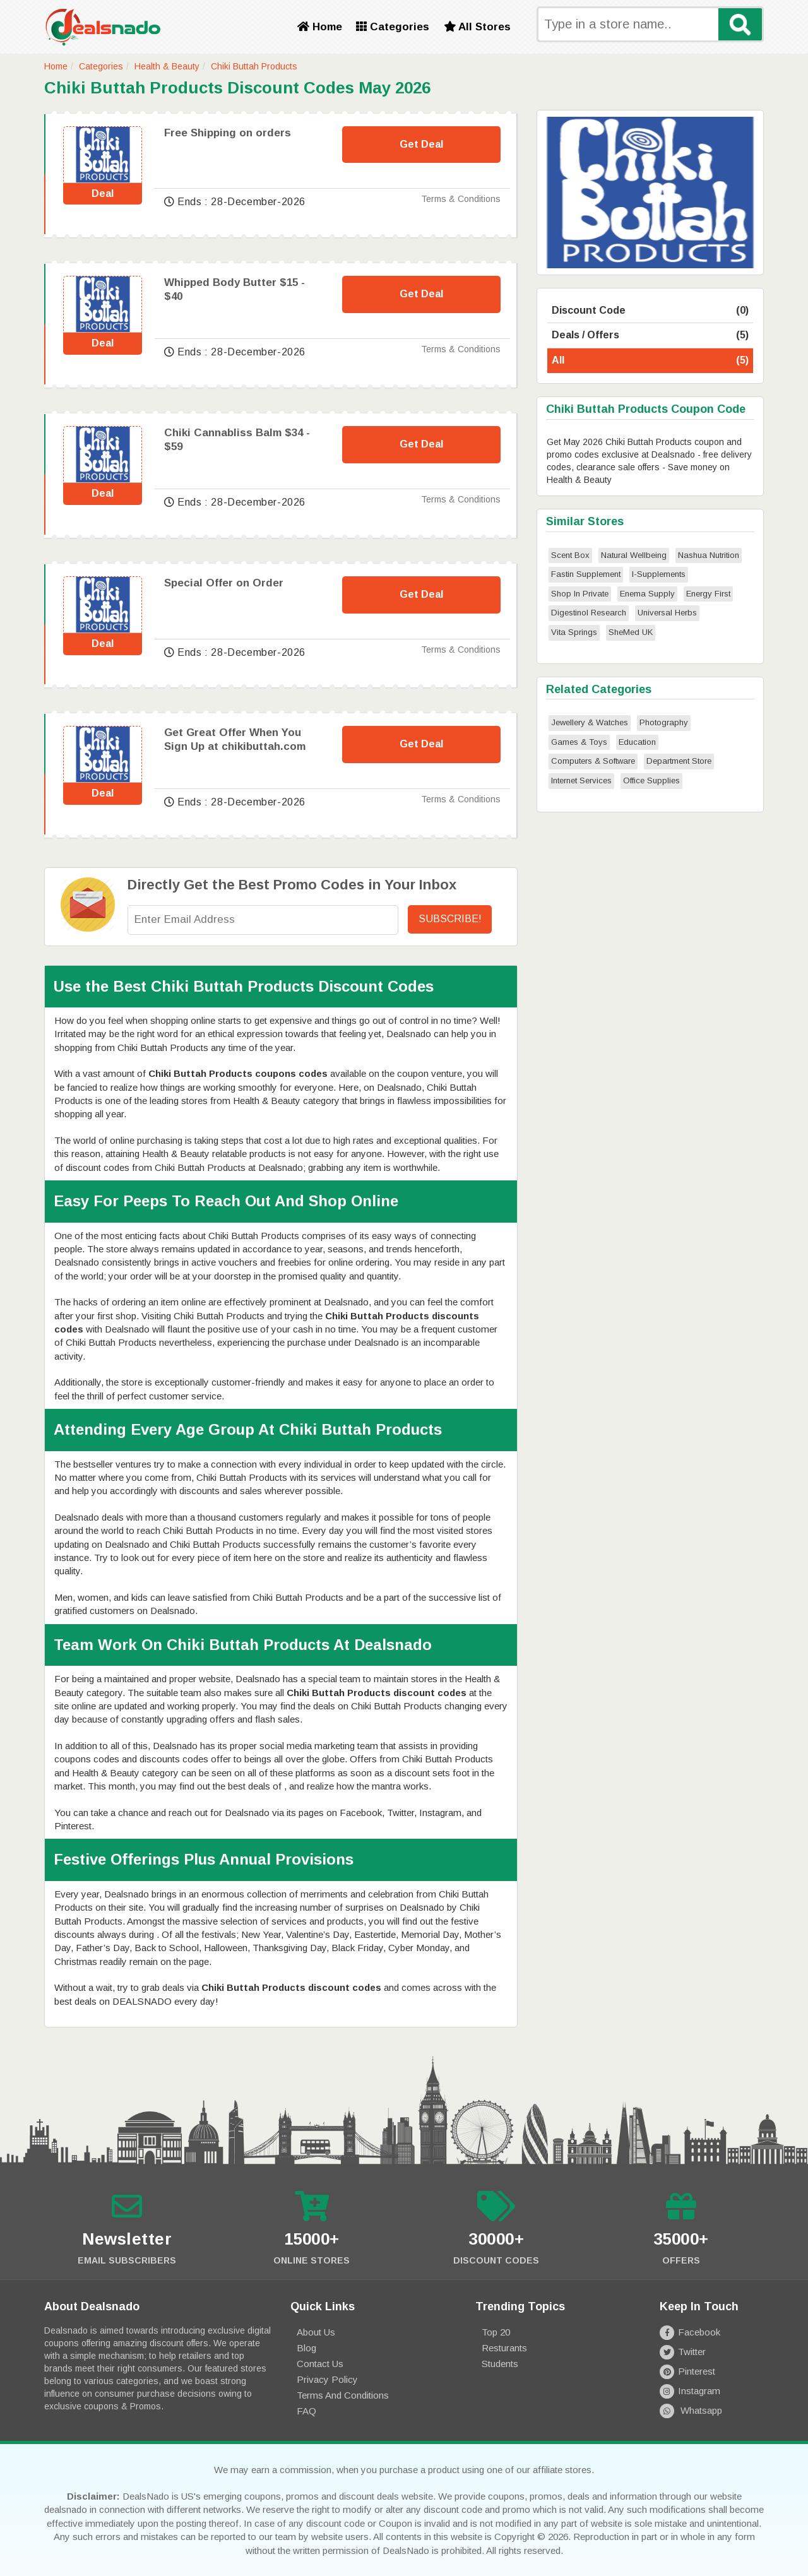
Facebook (690, 2332)
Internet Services (581, 780)
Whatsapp (691, 2410)
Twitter (683, 2351)
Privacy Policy (327, 2379)
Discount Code (650, 311)
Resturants (504, 2347)
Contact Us (320, 2363)
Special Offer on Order (223, 583)
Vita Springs (574, 632)
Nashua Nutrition (708, 555)
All (650, 360)
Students (500, 2363)
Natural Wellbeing (634, 555)
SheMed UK (631, 632)
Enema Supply (647, 593)
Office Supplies (651, 780)
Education (637, 742)
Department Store (678, 761)
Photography (663, 722)
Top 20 (496, 2332)
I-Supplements (659, 574)
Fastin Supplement (586, 574)
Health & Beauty (166, 66)
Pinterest (687, 2371)
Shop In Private (580, 593)
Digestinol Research (588, 612)
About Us (316, 2332)
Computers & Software (593, 761)
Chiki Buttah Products (254, 66)
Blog (306, 2347)
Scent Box (570, 555)
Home (319, 27)
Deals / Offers (650, 335)
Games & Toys (579, 742)
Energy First (708, 593)
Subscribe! (450, 918)
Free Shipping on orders (227, 133)
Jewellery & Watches (589, 722)
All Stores (477, 27)
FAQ (306, 2411)
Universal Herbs (667, 612)
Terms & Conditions (461, 199)
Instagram (690, 2390)
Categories (392, 27)
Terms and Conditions (343, 2395)
